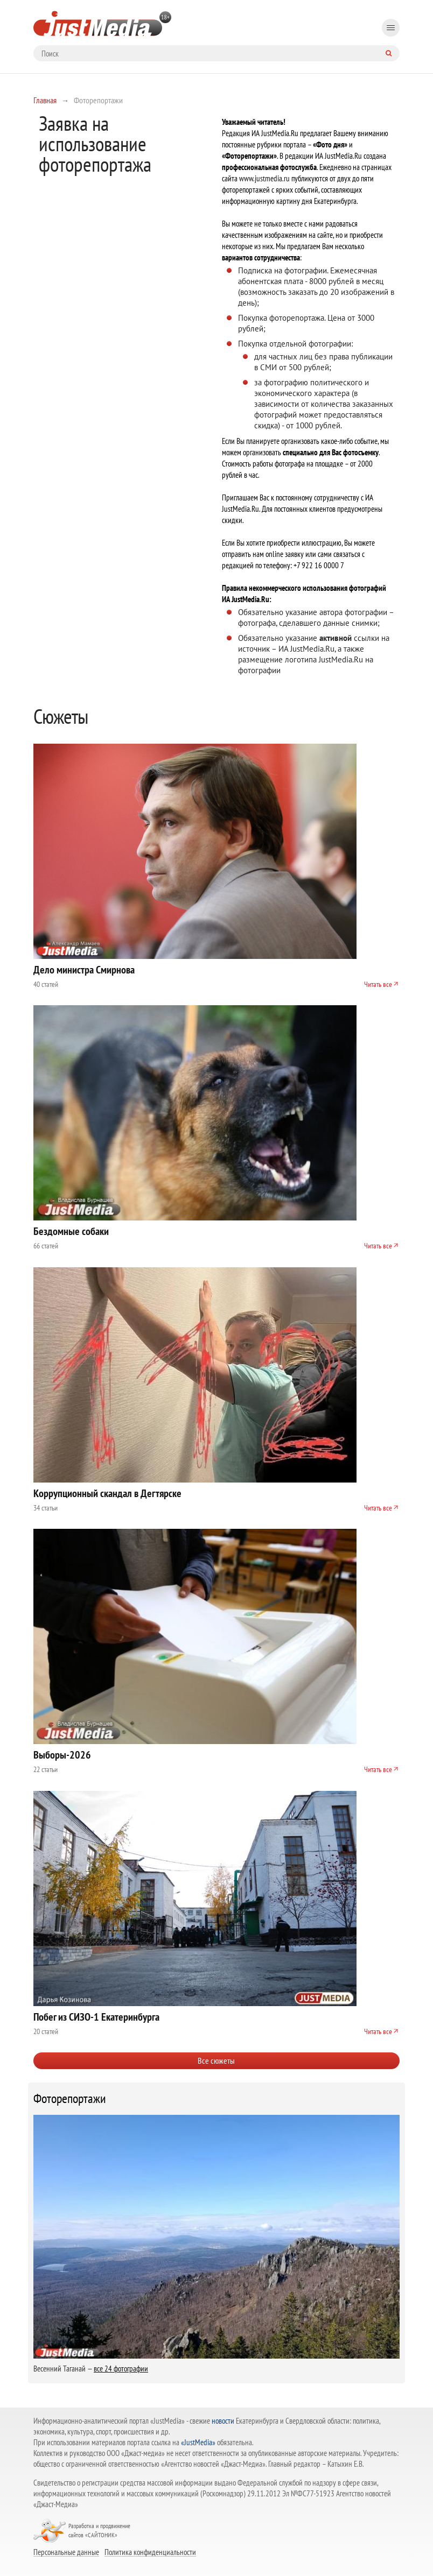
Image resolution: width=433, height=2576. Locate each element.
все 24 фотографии (121, 2368)
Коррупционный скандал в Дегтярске (107, 1493)
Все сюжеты (216, 2060)
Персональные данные (66, 2552)
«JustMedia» (198, 2442)
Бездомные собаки (71, 1231)
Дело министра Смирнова (84, 969)
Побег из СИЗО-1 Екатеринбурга (96, 2017)
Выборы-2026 (62, 1754)
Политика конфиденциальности (150, 2552)
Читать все (378, 984)
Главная (45, 100)
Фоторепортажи (69, 2099)
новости (223, 2421)
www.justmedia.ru (264, 178)
